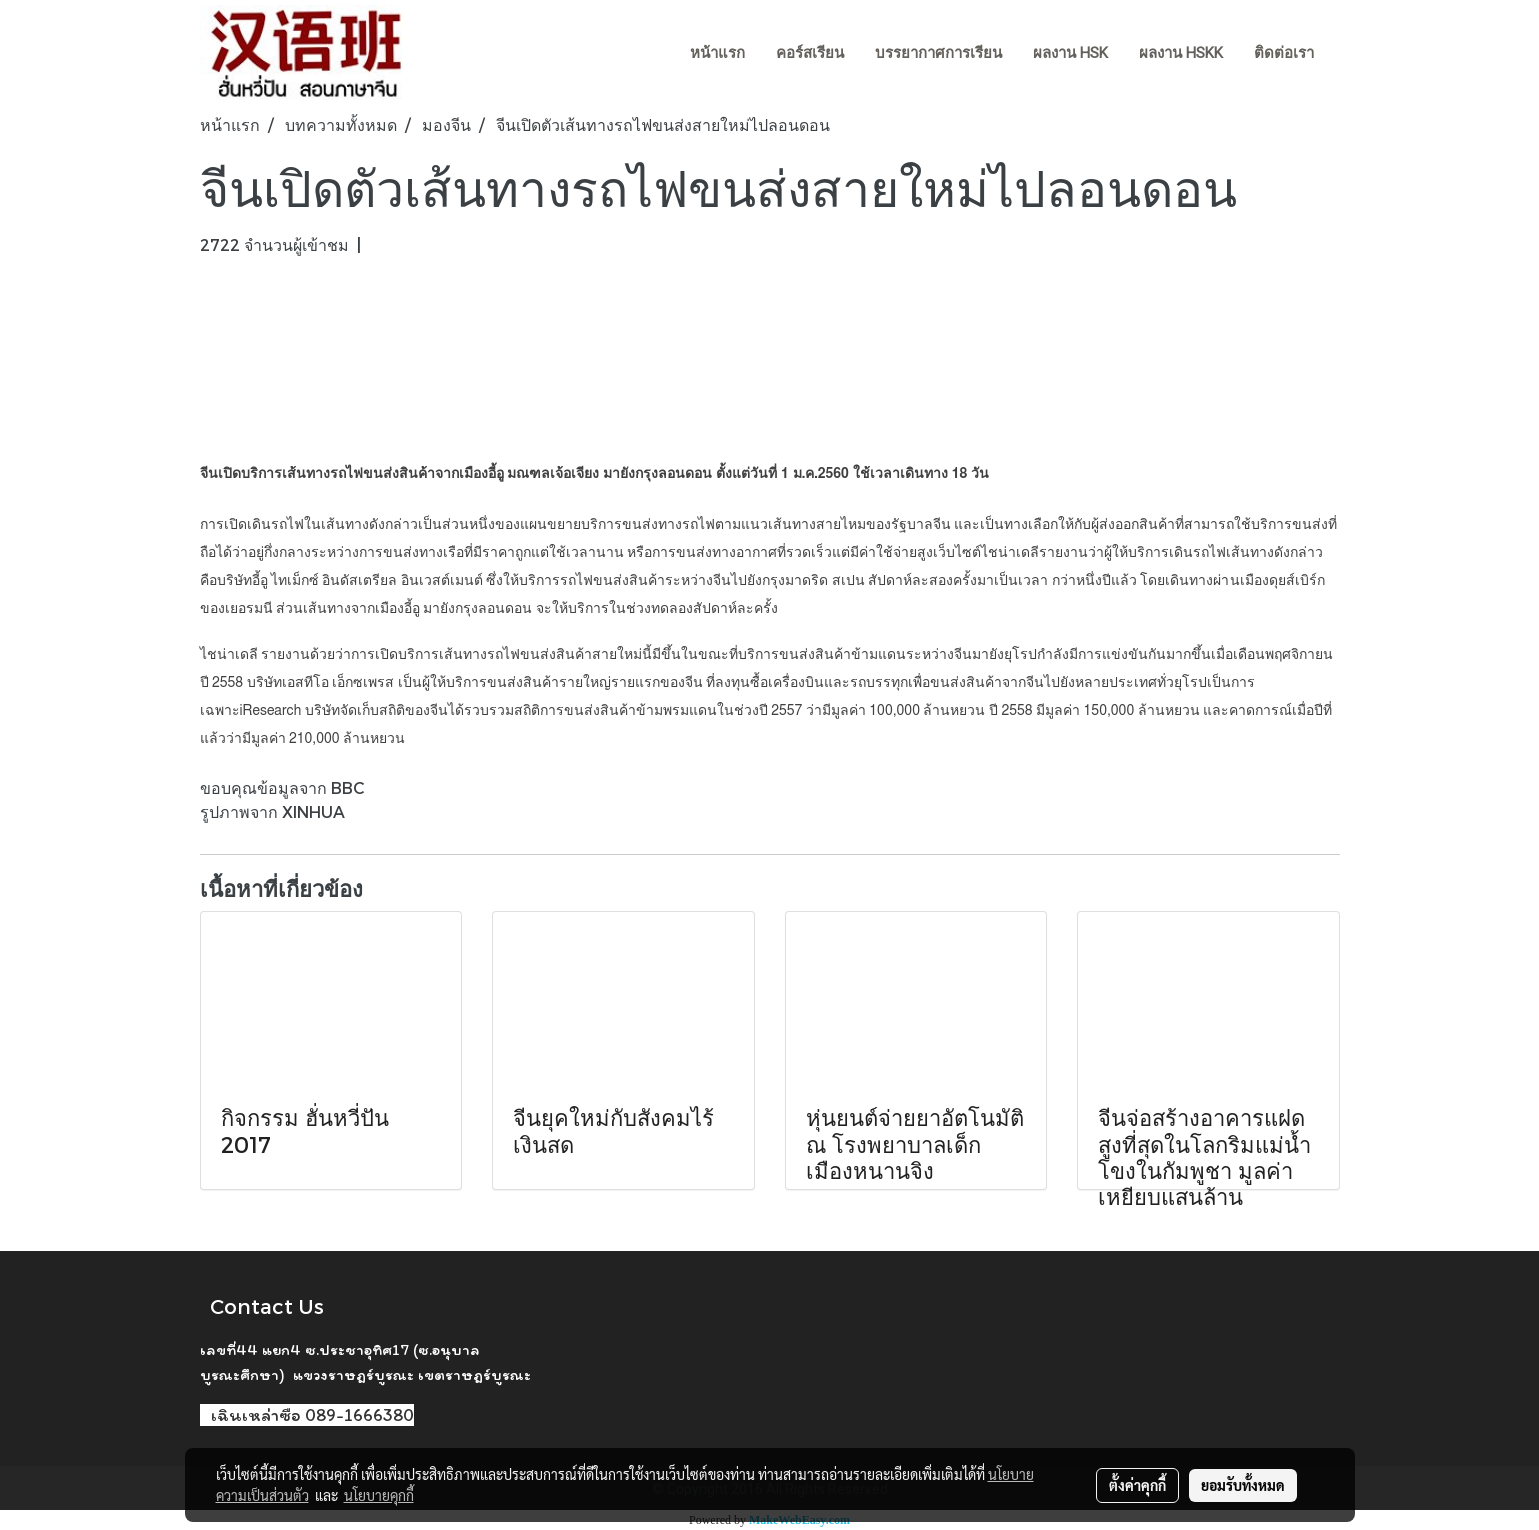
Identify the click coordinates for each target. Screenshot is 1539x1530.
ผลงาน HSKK (1181, 53)
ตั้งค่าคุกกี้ (1137, 1485)
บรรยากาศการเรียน (938, 53)
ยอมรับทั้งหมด (1243, 1485)
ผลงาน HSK (1070, 53)
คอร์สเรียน (810, 53)
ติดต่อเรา (1284, 53)
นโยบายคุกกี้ (379, 1495)
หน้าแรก (717, 53)
